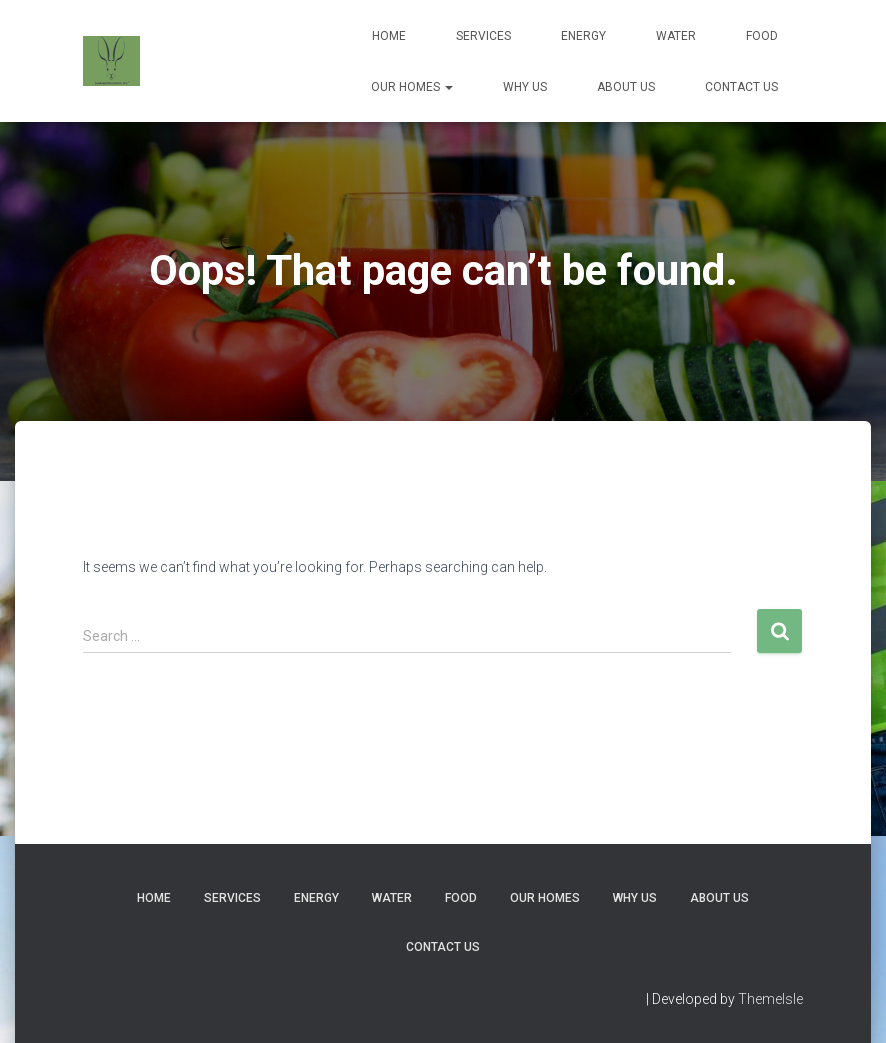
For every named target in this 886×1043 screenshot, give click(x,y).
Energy (583, 36)
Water (676, 36)
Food (762, 36)
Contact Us (741, 87)
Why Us (525, 87)
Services (483, 36)
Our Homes (412, 87)
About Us (626, 87)
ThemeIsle (770, 999)
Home (389, 36)
